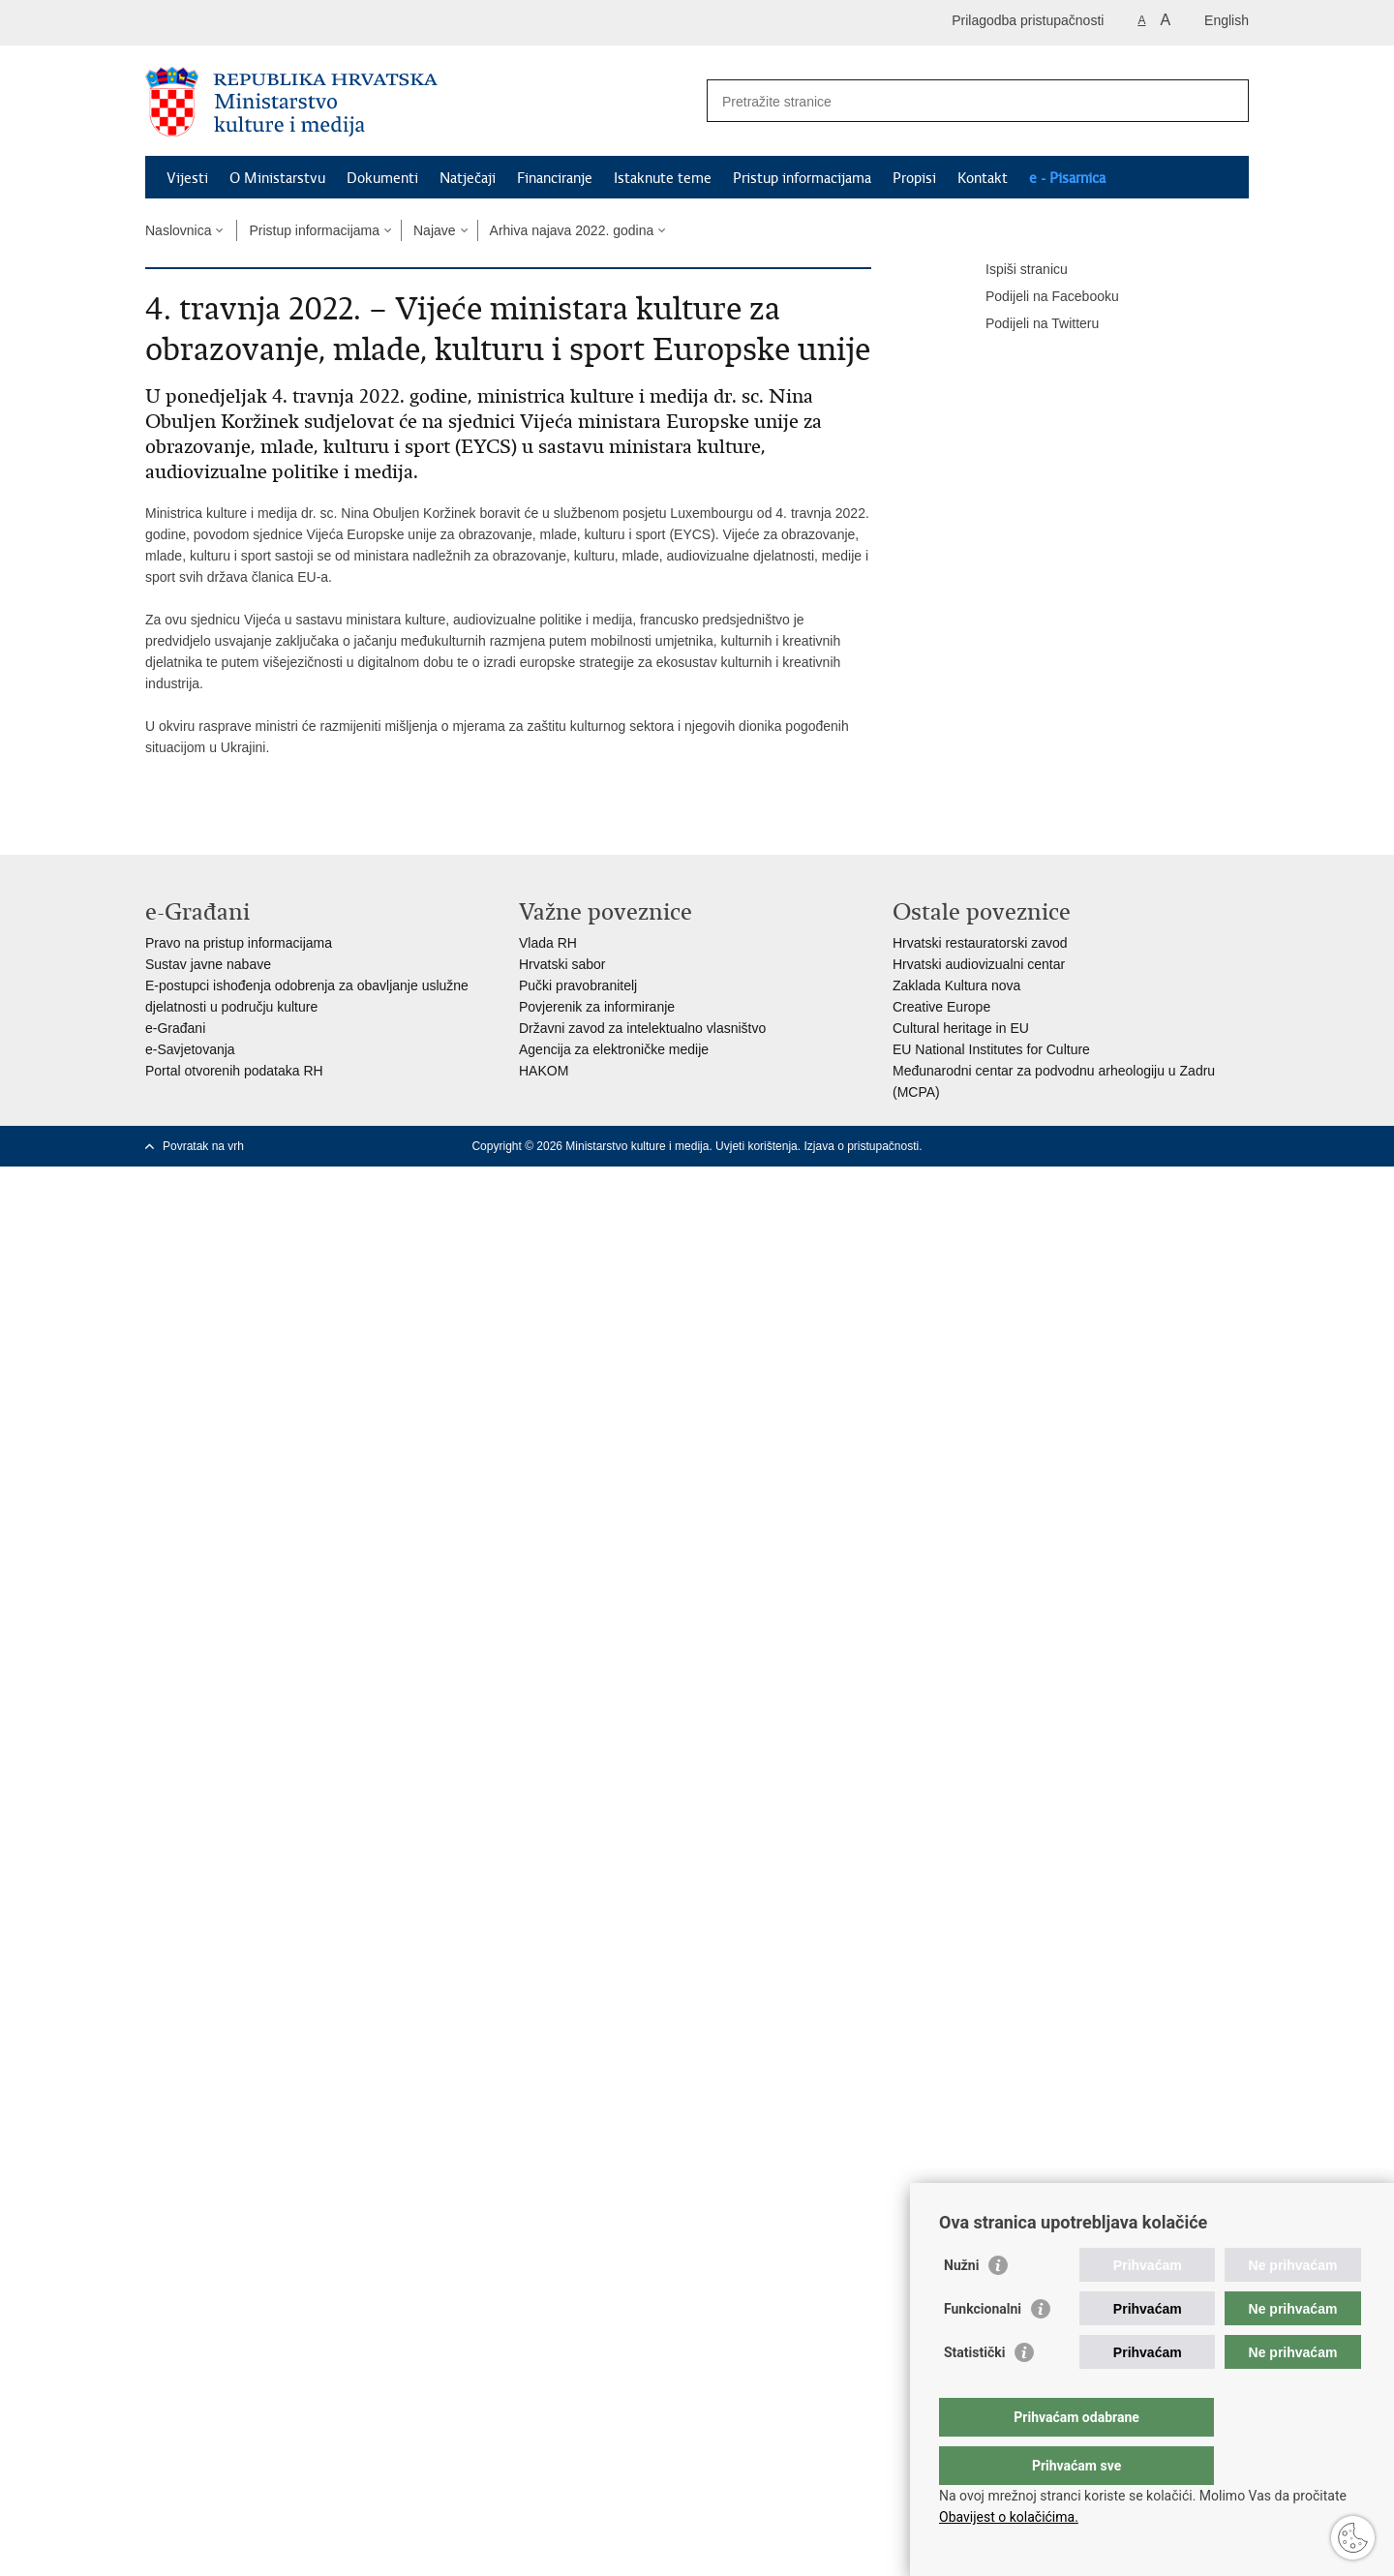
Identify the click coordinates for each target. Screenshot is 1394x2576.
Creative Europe (941, 1007)
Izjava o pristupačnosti (861, 1146)
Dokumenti (382, 178)
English (1226, 20)
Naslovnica (178, 230)
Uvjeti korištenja (756, 1146)
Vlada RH (548, 943)
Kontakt (982, 178)
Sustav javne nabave (208, 964)
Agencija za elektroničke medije (614, 1049)
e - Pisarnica (1067, 178)
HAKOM (543, 1070)
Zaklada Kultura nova (956, 985)
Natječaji (467, 178)
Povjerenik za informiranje (597, 1007)
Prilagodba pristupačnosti (1028, 20)
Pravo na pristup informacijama (238, 943)
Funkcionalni (982, 2347)
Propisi (914, 178)
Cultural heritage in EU (961, 1028)
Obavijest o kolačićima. (1008, 2517)
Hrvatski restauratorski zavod (980, 943)
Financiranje (554, 178)
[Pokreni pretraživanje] (1226, 100)
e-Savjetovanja (190, 1049)
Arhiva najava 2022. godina (572, 230)
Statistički (974, 2391)
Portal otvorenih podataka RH (234, 1070)
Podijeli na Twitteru (1028, 324)
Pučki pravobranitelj (578, 985)
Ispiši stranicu (1013, 270)
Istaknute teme (663, 178)
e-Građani (175, 1028)
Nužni (961, 2304)
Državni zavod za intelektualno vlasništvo (642, 1028)
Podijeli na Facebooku (1038, 297)
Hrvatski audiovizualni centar (979, 964)
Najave (434, 230)
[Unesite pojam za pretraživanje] (956, 101)
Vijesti (187, 178)
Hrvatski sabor (562, 964)
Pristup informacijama (802, 178)
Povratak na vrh (203, 1146)
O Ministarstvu (277, 178)
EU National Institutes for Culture (991, 1049)
